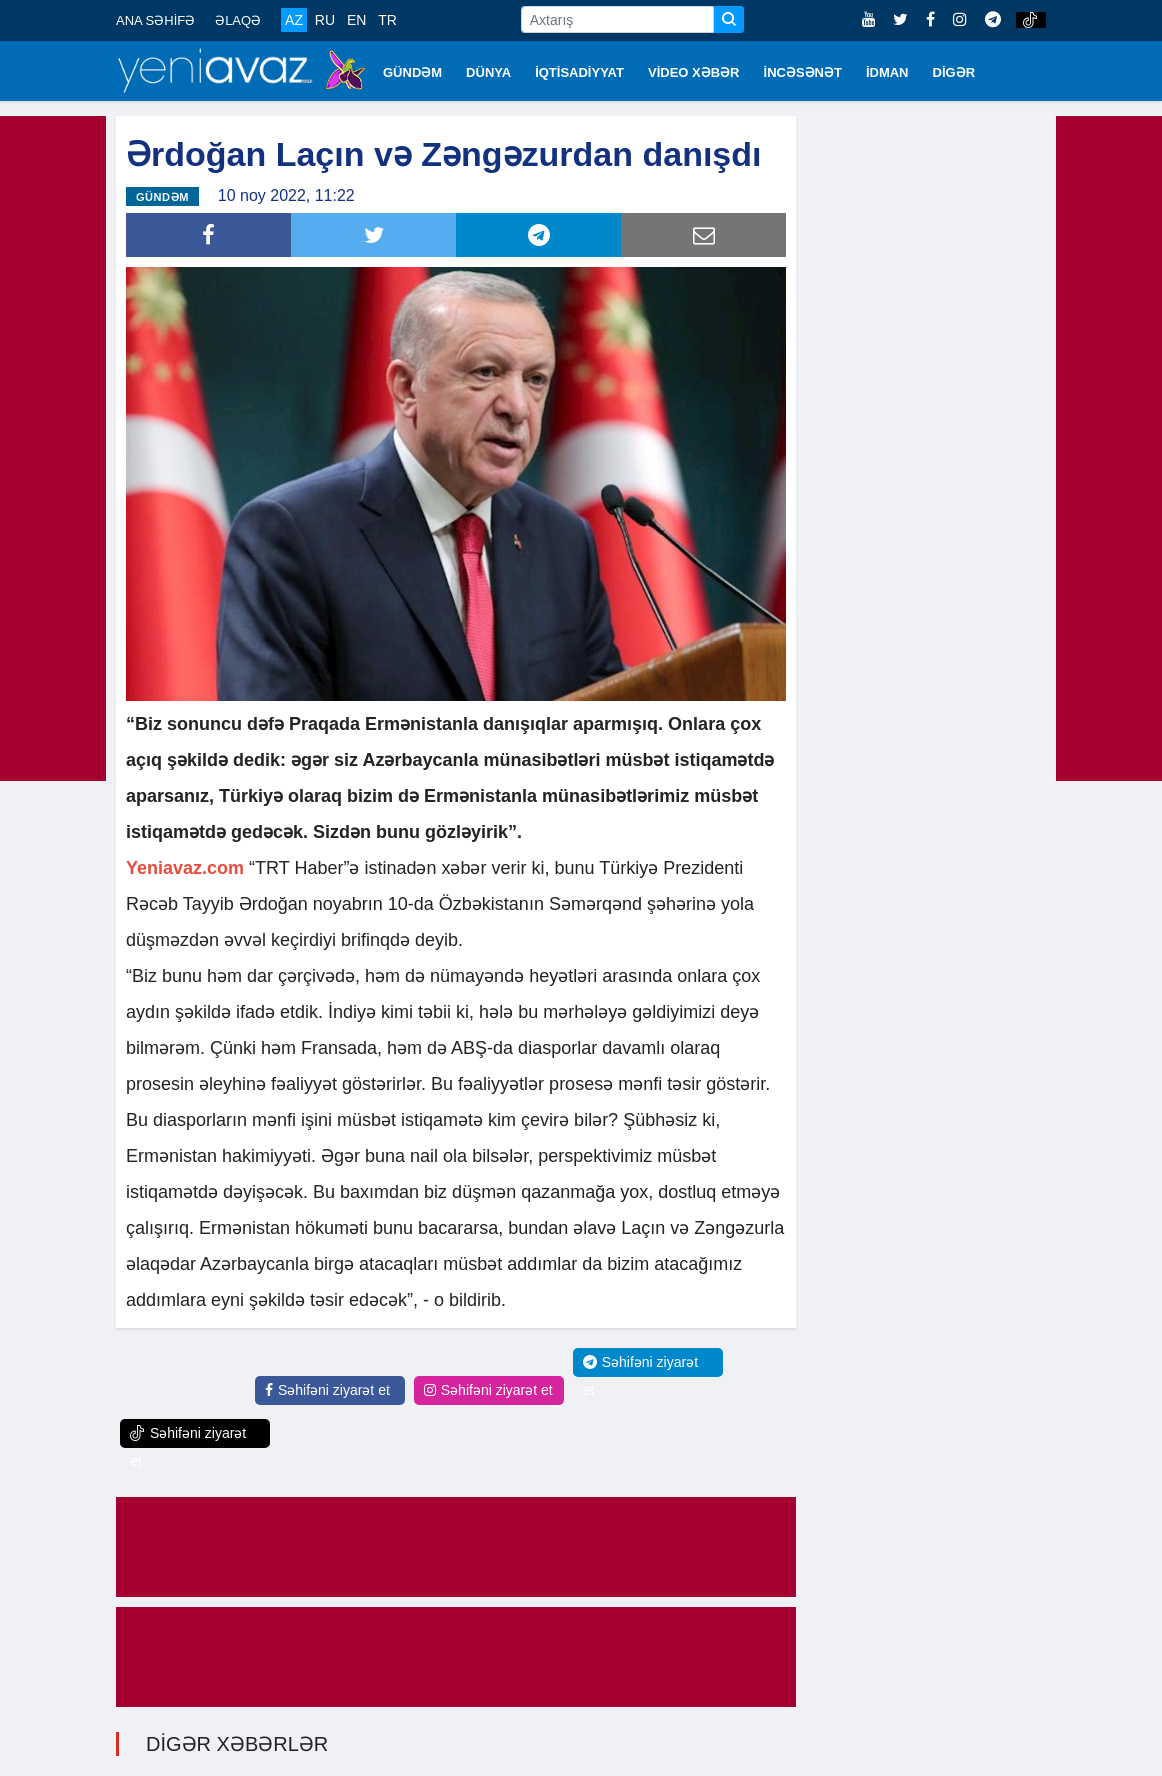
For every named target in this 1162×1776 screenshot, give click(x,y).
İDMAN (887, 72)
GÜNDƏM (412, 72)
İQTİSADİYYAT (579, 72)
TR (387, 20)
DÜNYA (488, 72)
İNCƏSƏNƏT (803, 72)
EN (356, 20)
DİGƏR (954, 72)
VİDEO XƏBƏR (694, 72)
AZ (294, 20)
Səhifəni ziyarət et (327, 1390)
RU (325, 20)
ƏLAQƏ (238, 20)
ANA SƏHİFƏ (155, 20)
